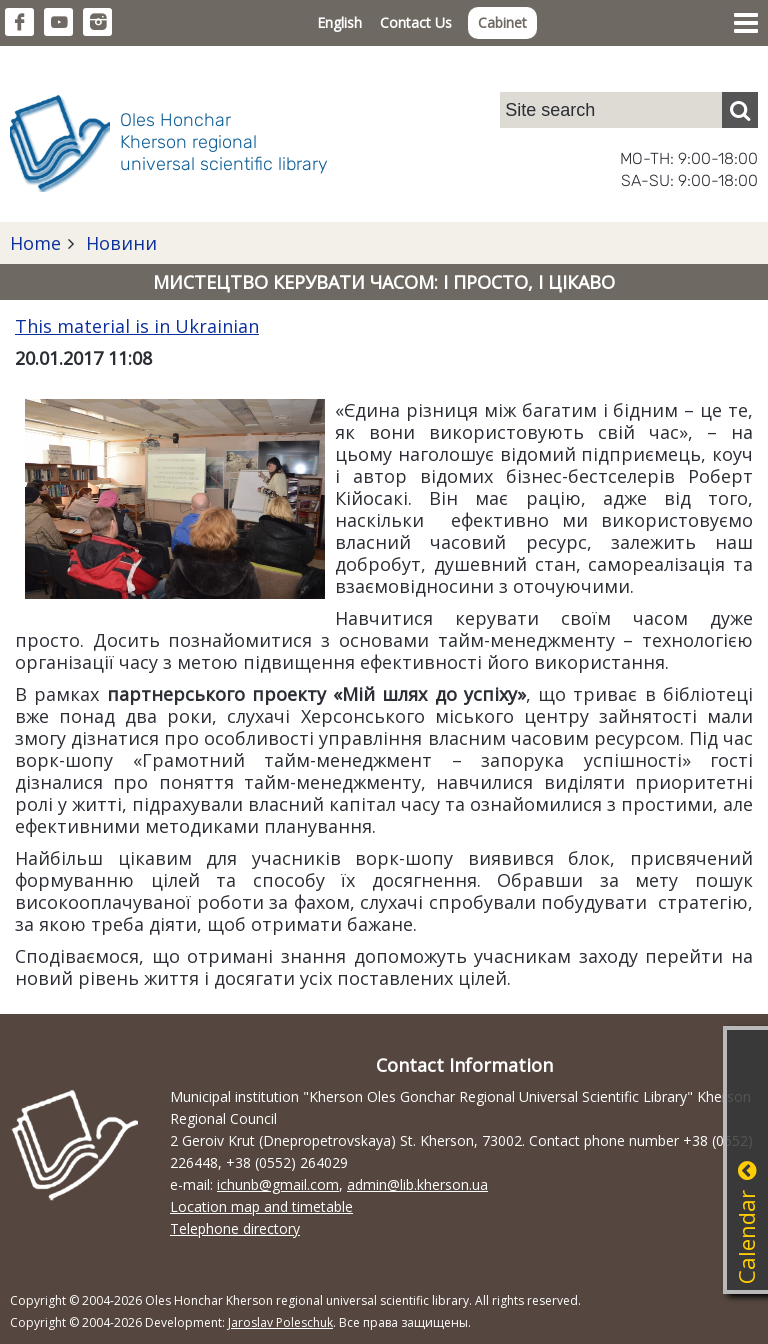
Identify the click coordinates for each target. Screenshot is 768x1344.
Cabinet (502, 22)
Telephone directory (235, 1228)
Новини (119, 243)
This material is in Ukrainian (137, 326)
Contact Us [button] (416, 22)
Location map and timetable (261, 1206)
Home (35, 243)
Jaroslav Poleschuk (280, 1322)
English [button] (339, 22)
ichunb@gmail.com (278, 1184)
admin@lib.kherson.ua (417, 1184)
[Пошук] (740, 110)
